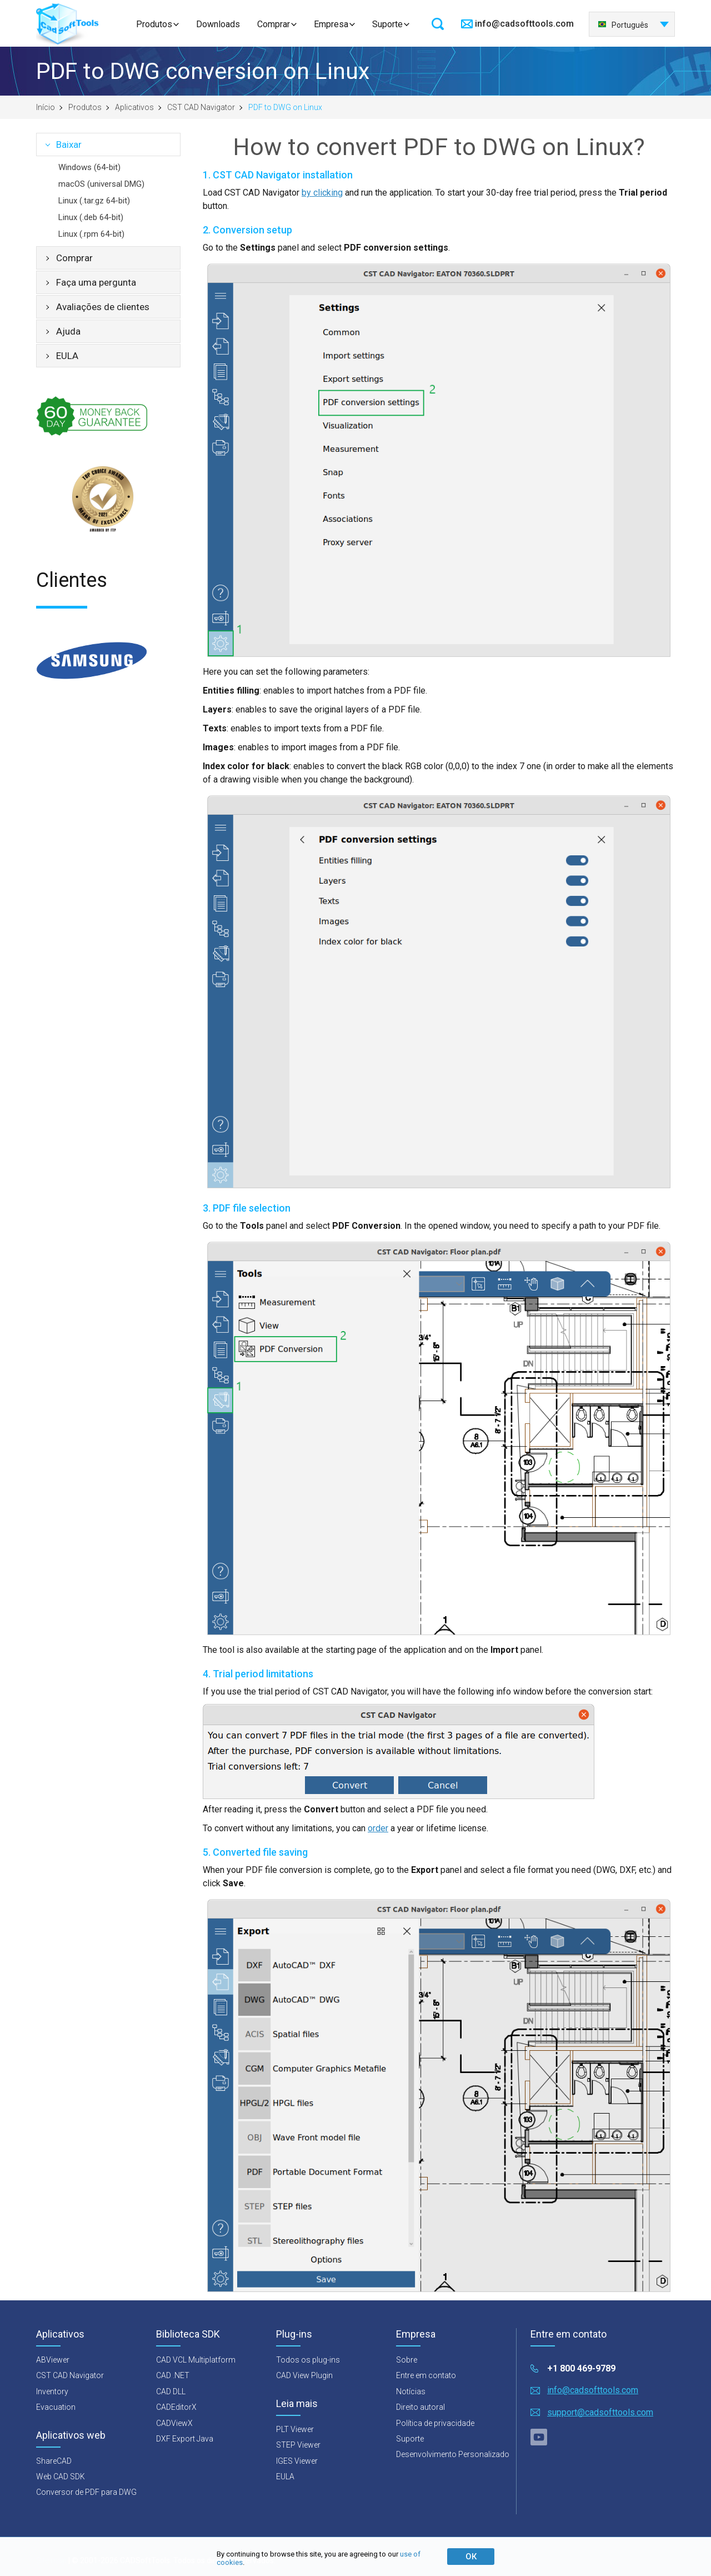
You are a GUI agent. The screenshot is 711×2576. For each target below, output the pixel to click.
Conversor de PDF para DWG (86, 2492)
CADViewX (174, 2423)
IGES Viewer (297, 2461)
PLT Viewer (295, 2429)
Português (623, 25)
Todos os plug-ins (308, 2359)
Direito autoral (420, 2407)
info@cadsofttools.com (524, 23)
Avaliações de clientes (102, 306)
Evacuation (56, 2407)
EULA (67, 355)
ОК (471, 2557)
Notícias (410, 2391)
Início (45, 107)
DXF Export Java (184, 2438)
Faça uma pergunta (96, 282)
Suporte (387, 24)
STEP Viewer (298, 2444)
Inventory (52, 2391)
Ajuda (68, 331)
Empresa (331, 24)
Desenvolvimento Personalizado (452, 2454)
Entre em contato (426, 2375)
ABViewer (52, 2359)
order (378, 1828)
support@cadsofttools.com (600, 2412)
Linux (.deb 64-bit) (90, 217)
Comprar (273, 24)
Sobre (406, 2359)
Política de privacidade (435, 2423)
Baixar (69, 144)
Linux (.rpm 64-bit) (91, 234)
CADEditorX (176, 2407)
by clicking (322, 192)
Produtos (154, 24)
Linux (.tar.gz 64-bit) (94, 201)
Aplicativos (134, 107)
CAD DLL (171, 2391)
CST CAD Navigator (201, 107)
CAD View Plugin (304, 2375)
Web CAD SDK (60, 2476)
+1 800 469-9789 (581, 2368)
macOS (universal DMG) (101, 184)
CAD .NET (172, 2375)
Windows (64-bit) (89, 167)
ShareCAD (54, 2461)
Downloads (218, 24)
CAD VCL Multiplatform (196, 2359)
